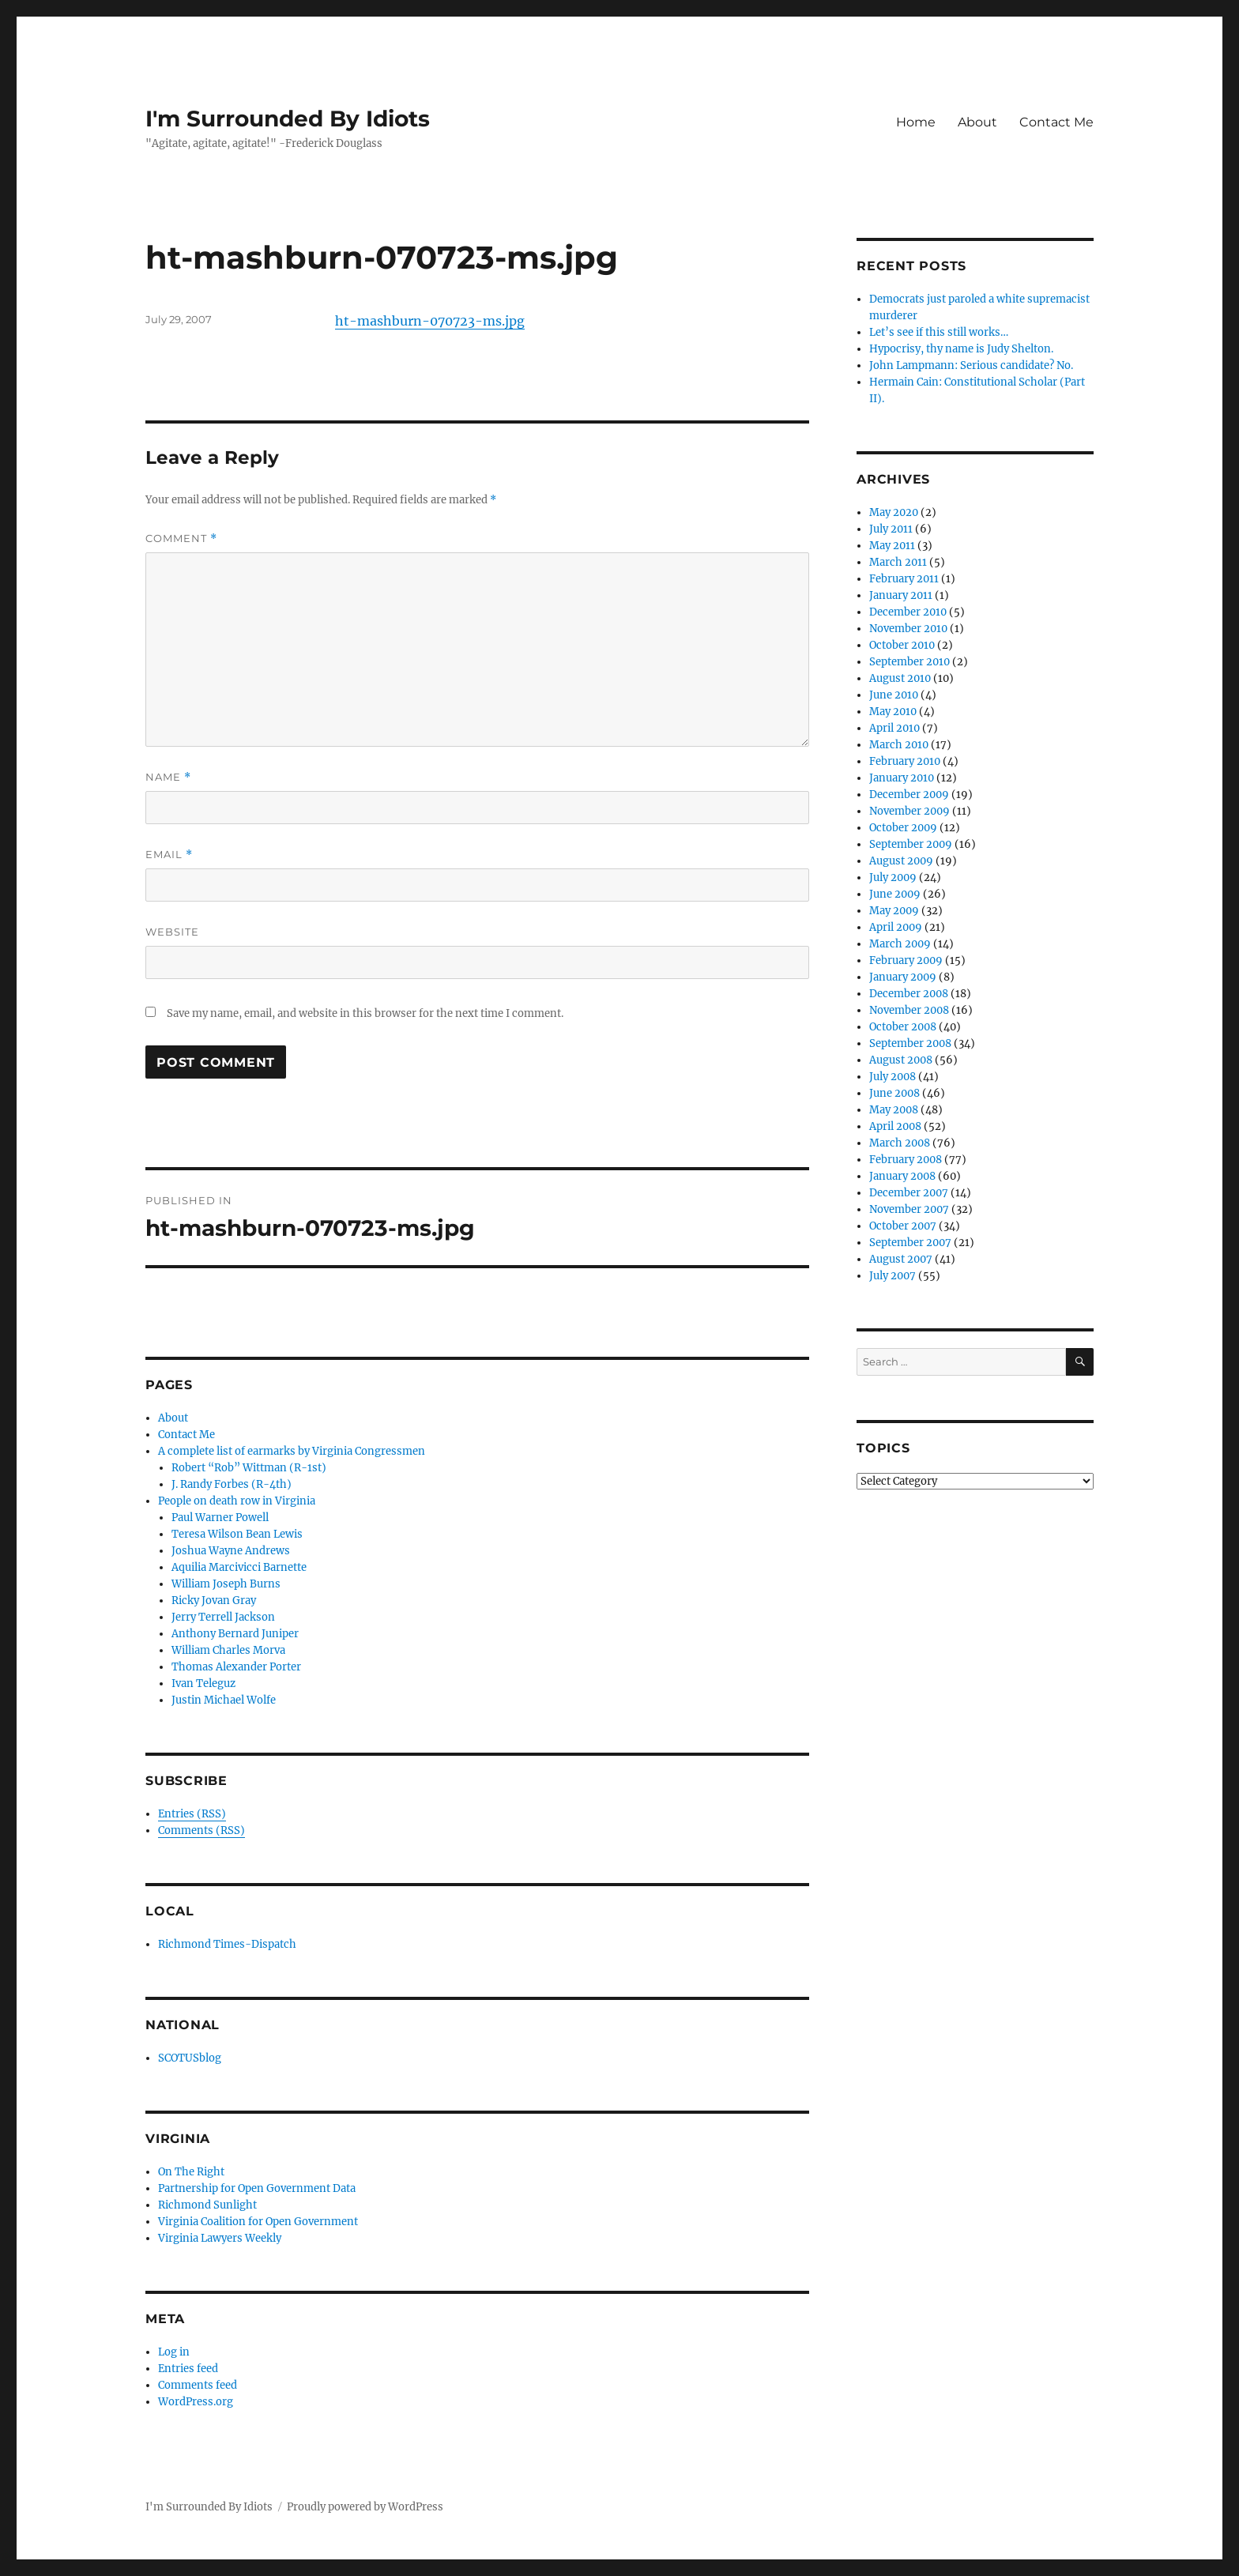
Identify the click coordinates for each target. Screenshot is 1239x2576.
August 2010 (900, 678)
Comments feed (197, 2385)
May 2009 (894, 910)
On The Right (191, 2172)
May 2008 (893, 1110)
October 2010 (902, 645)
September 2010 (909, 661)
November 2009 (909, 811)
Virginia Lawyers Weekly (219, 2238)
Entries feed (188, 2368)
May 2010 (893, 711)
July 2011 (891, 529)
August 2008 (900, 1060)
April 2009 (895, 927)
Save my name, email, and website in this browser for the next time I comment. (365, 1013)
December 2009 (909, 794)
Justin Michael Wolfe (223, 1700)
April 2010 (894, 728)
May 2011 (892, 545)
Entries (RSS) (192, 1814)
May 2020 (893, 512)
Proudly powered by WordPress (365, 2507)
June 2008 (894, 1093)
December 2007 (908, 1192)
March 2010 (898, 744)
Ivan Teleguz (203, 1683)
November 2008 (909, 1010)
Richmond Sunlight (207, 2205)
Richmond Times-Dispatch (227, 1944)
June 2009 (895, 894)
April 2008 (895, 1126)
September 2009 (910, 844)
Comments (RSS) (201, 1830)
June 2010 (893, 695)
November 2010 (908, 628)
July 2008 (892, 1076)
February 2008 (905, 1159)
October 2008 (902, 1027)
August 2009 (901, 861)
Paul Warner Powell (220, 1517)
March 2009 (900, 944)
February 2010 (904, 761)
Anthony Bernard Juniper (235, 1633)
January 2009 (902, 977)
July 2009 (893, 877)
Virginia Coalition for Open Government (258, 2221)
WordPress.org (195, 2401)
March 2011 (898, 562)
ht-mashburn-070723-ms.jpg (430, 321)
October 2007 (902, 1226)
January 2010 (901, 778)
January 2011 (900, 595)
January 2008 (902, 1176)
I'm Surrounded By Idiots (287, 118)
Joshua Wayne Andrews (230, 1550)
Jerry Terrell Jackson (223, 1617)
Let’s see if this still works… (938, 332)
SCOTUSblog (189, 2058)
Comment (181, 538)
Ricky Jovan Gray (213, 1600)
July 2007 (892, 1275)
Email (169, 854)
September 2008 (910, 1043)
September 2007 (910, 1242)
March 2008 (899, 1143)
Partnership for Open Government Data (257, 2188)
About (977, 122)
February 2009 (906, 960)
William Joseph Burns (226, 1584)
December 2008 (908, 993)
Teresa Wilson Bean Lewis (237, 1534)
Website (172, 931)
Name (168, 777)
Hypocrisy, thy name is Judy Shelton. (961, 349)
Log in (174, 2352)
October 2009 (903, 827)
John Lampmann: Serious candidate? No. (971, 365)
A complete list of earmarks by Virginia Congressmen (291, 1451)
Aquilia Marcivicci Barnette (239, 1567)
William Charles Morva (228, 1650)
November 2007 (909, 1209)
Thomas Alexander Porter (236, 1667)
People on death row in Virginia (236, 1501)
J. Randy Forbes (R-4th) (231, 1484)
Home (916, 122)
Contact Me (1056, 122)
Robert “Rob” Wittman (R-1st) (248, 1467)
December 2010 (908, 612)
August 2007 (900, 1259)
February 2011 (904, 579)
